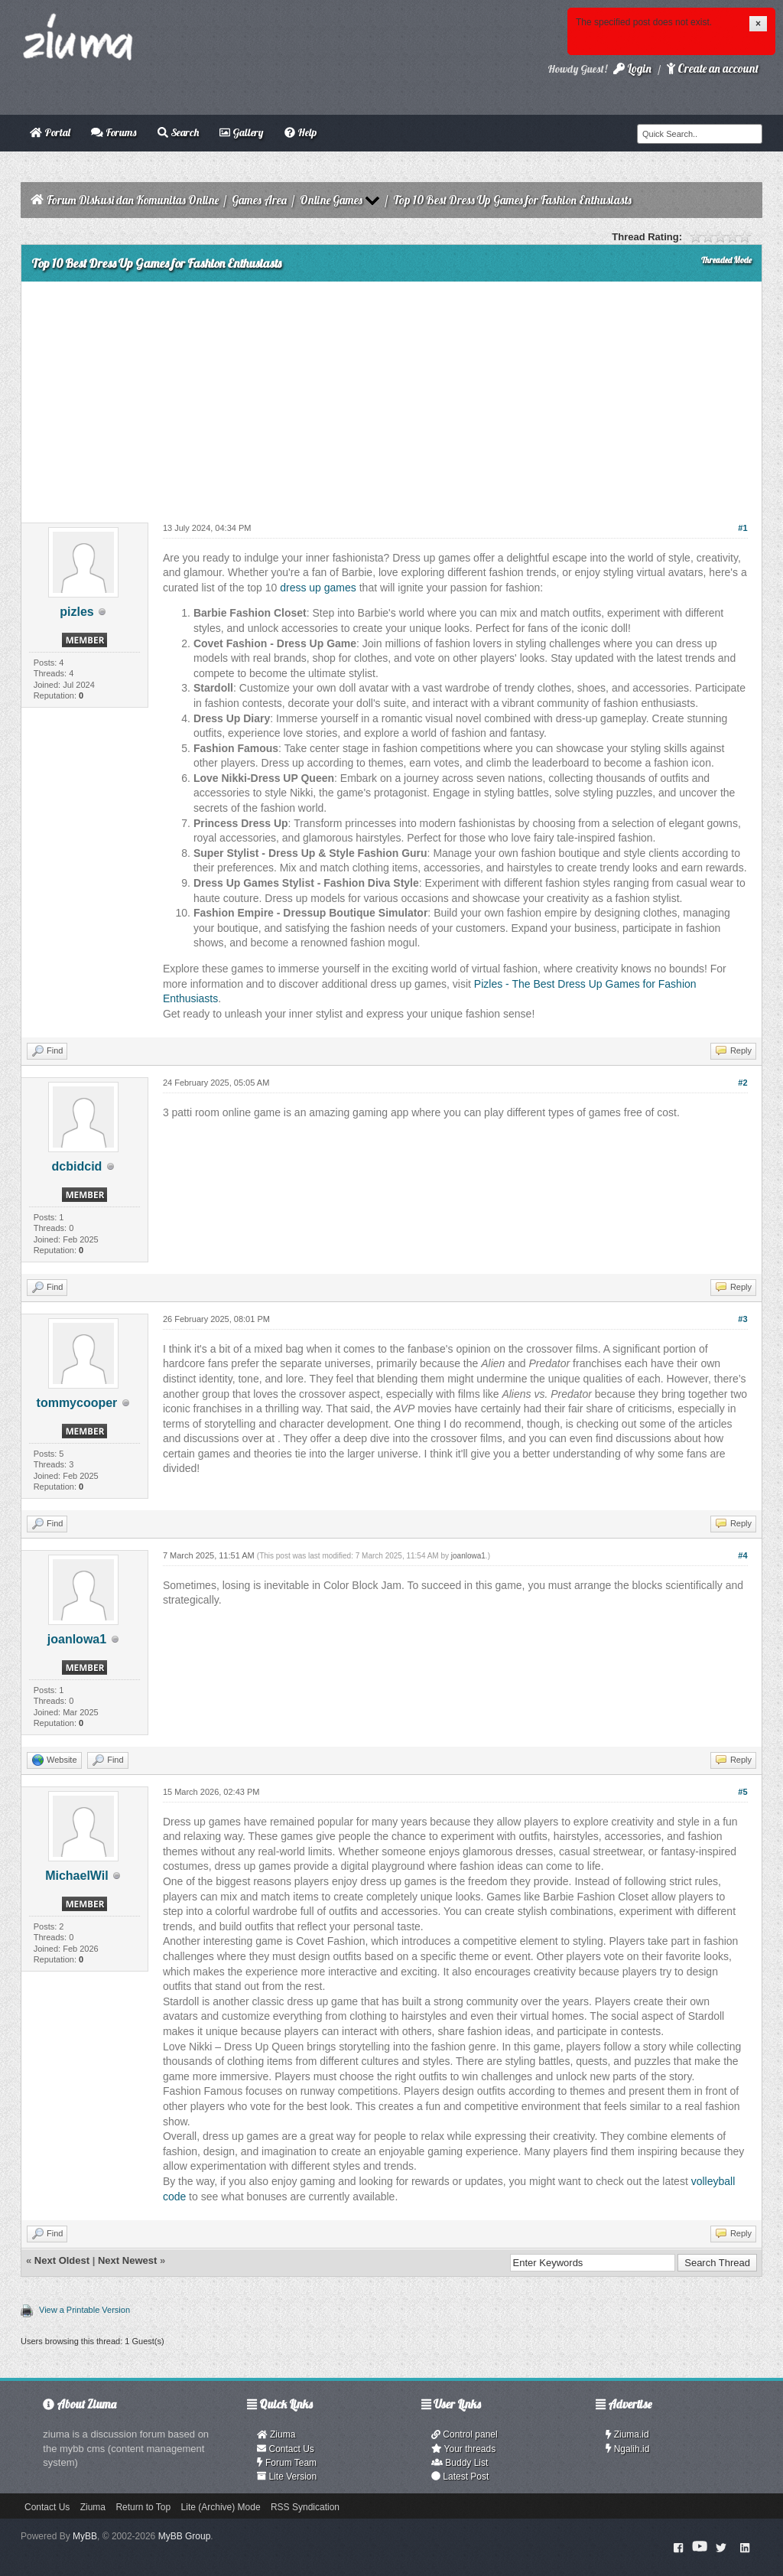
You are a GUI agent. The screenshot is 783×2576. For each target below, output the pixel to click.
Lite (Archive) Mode (221, 2507)
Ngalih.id (628, 2449)
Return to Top (143, 2507)
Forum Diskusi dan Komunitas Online (133, 200)
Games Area (259, 200)
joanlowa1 (76, 1639)
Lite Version (287, 2476)
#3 (742, 1319)
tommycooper (77, 1402)
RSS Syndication (305, 2507)
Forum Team (287, 2462)
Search (178, 132)
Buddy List (459, 2462)
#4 (742, 1555)
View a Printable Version (84, 2309)
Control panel (464, 2434)
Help (300, 132)
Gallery (241, 132)
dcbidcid (77, 1166)
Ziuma (276, 2434)
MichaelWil (77, 1875)
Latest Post (460, 2476)
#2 (742, 1082)
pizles (76, 611)
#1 (742, 527)
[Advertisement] (391, 396)
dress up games (318, 587)
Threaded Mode (726, 260)
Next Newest (127, 2260)
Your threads (463, 2449)
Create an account (713, 68)
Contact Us (285, 2449)
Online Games (331, 200)
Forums (113, 132)
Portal (50, 132)
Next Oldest (61, 2260)
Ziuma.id (627, 2434)
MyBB (85, 2536)
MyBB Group (184, 2536)
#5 (742, 1791)
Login (632, 68)
